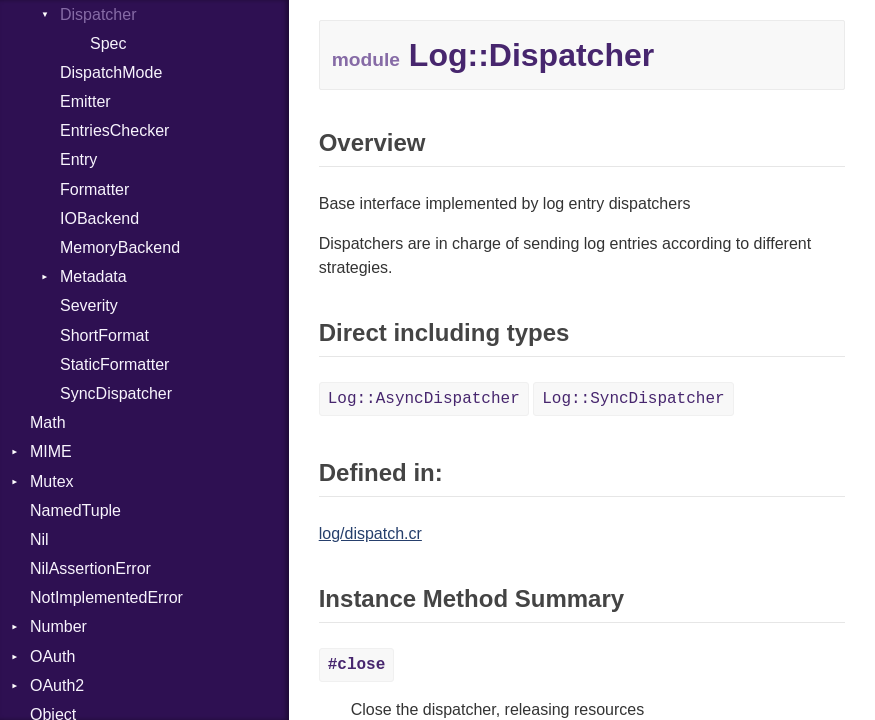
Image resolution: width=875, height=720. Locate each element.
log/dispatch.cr (370, 533)
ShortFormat (104, 335)
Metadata (93, 276)
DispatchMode (111, 72)
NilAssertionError (90, 568)
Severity (89, 305)
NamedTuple (75, 510)
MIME (51, 451)
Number (58, 626)
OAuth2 (57, 685)
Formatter (94, 189)
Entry (78, 159)
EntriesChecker (114, 130)
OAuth (52, 656)
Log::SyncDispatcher (633, 399)
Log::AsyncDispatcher (424, 399)
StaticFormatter (114, 364)
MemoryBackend (120, 247)
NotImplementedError (106, 597)
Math (48, 422)
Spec (108, 43)
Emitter (85, 101)
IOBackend (99, 218)
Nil (39, 539)
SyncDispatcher (116, 393)
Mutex (52, 481)
